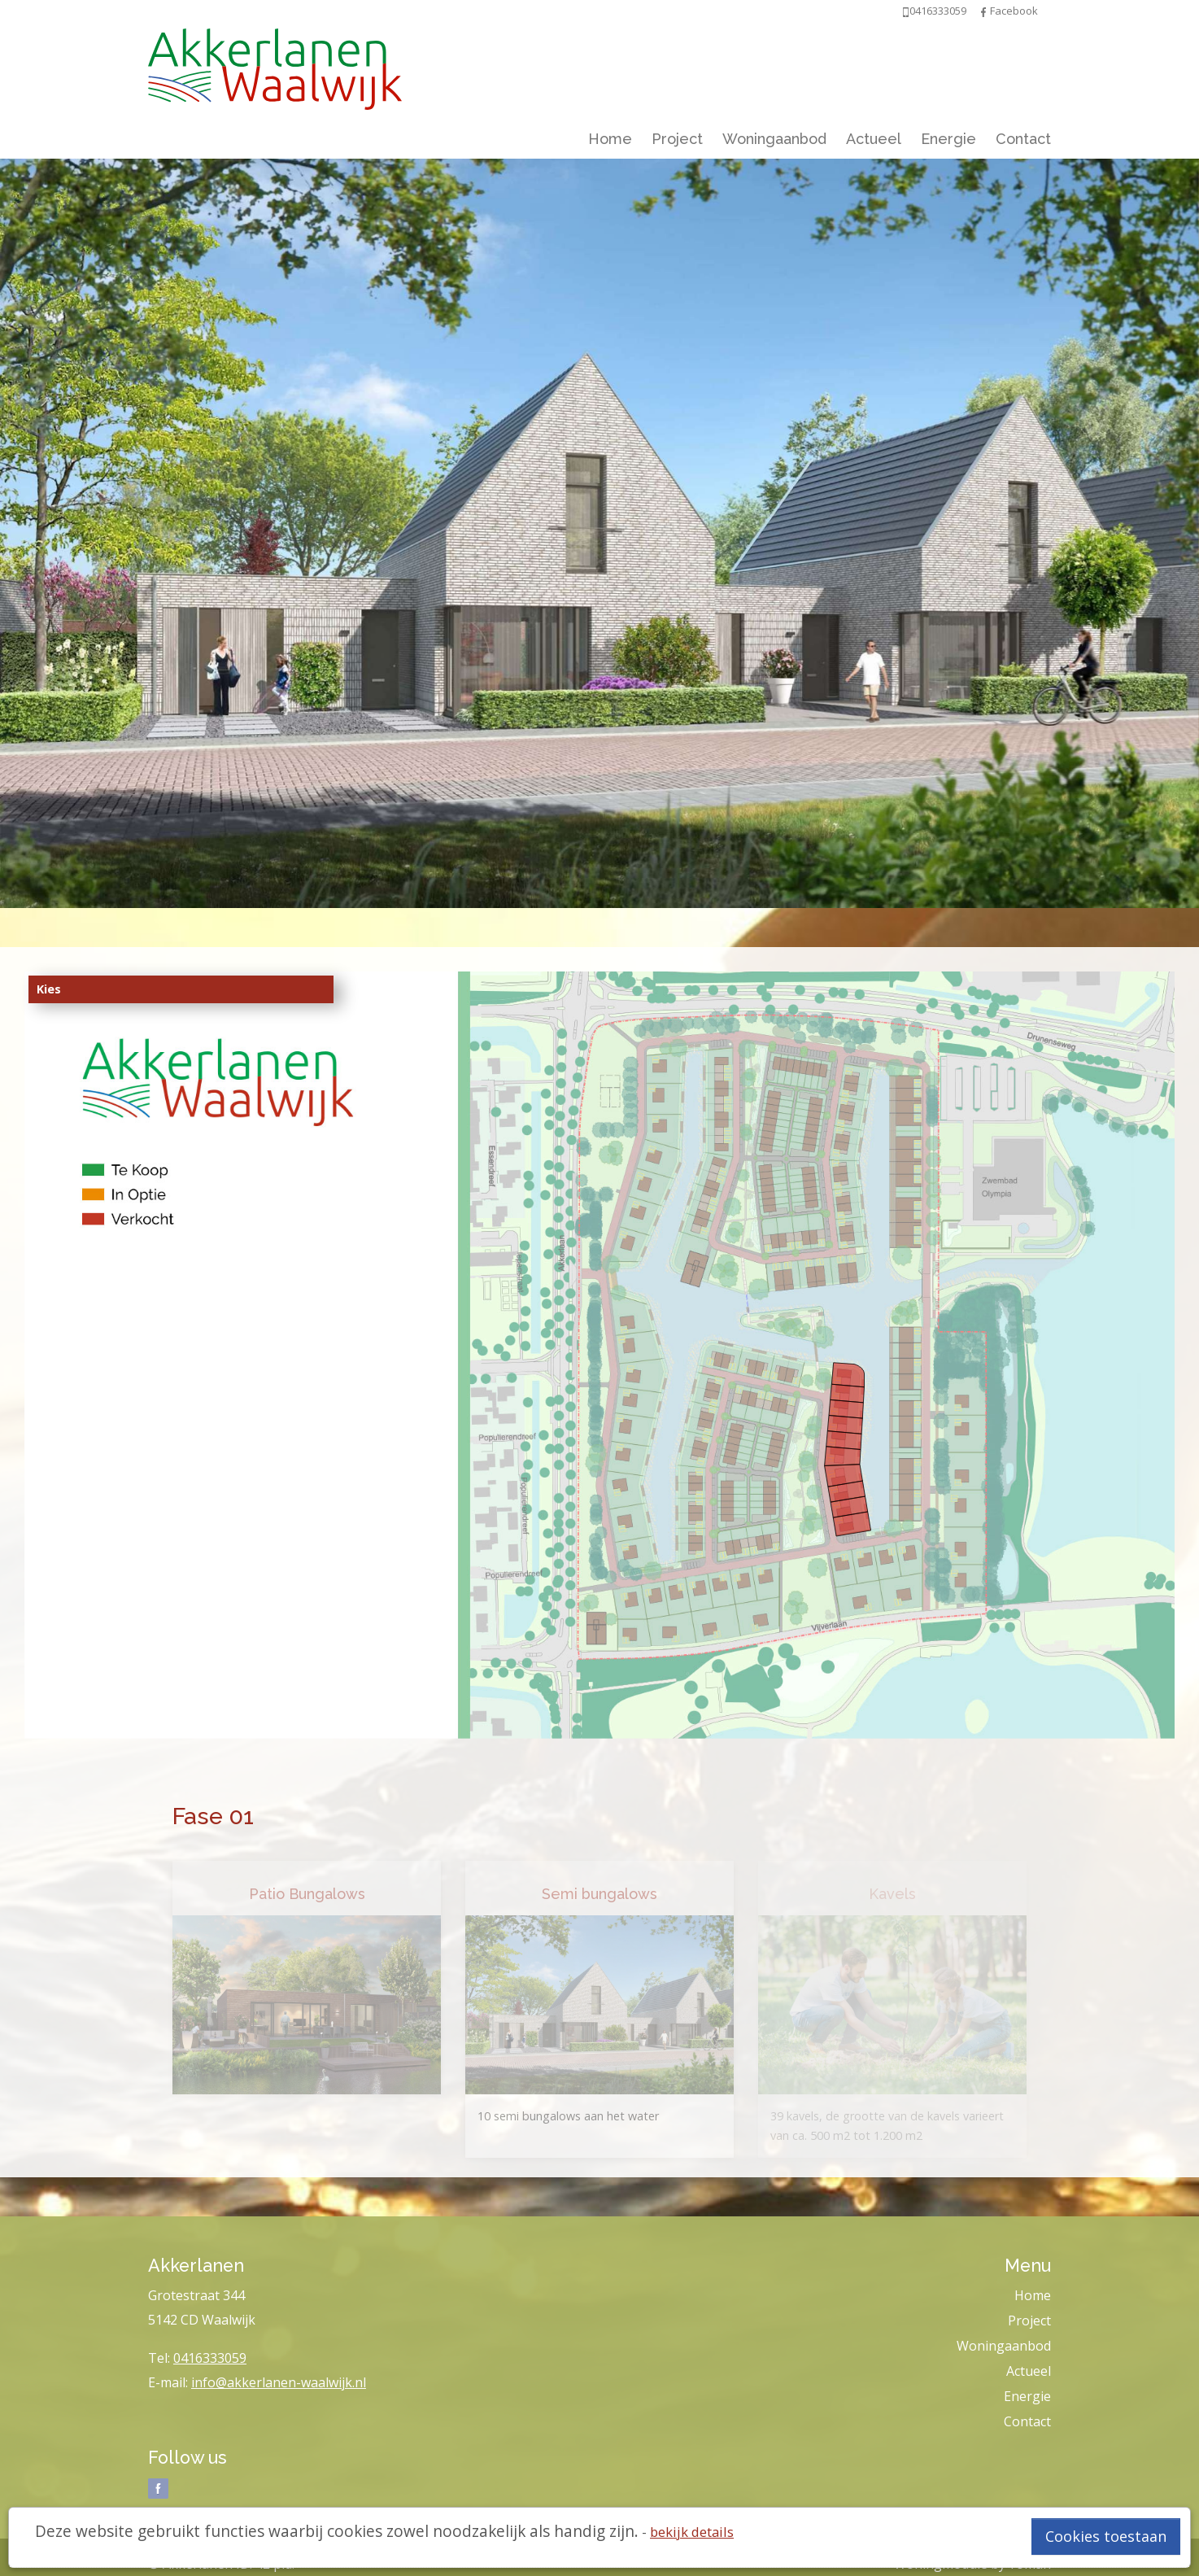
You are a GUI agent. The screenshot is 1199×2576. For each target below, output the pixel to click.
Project (677, 138)
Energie (948, 138)
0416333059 (209, 2358)
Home (610, 138)
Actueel (873, 138)
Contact (1023, 138)
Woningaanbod (774, 138)
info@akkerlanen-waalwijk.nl (278, 2382)
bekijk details (692, 2531)
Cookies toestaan (1105, 2536)
